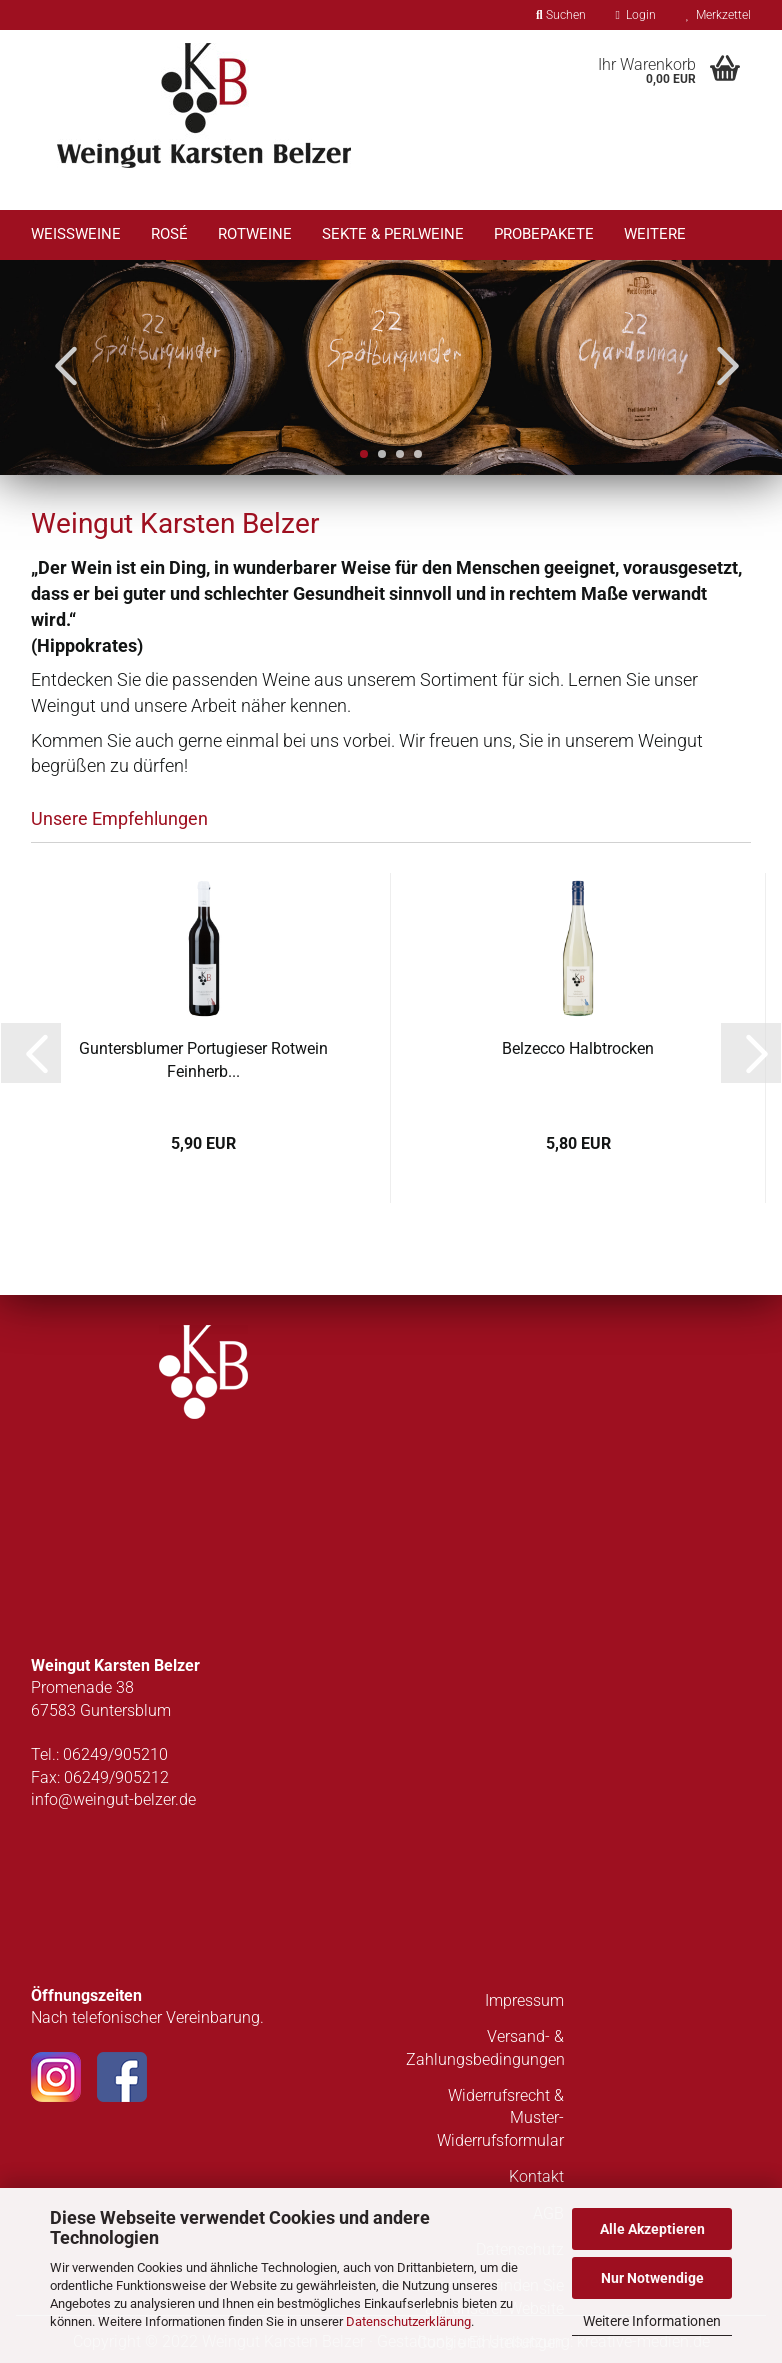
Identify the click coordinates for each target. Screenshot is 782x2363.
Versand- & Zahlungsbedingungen (485, 2047)
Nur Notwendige (652, 2278)
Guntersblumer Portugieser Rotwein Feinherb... (203, 1060)
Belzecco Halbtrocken (578, 1048)
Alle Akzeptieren (652, 2229)
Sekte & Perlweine (393, 234)
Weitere (655, 234)
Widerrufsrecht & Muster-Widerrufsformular (500, 2118)
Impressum (524, 2000)
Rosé (169, 234)
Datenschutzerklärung (408, 2321)
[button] (31, 1053)
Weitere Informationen (652, 2321)
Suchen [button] (561, 15)
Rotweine (255, 234)
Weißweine (76, 234)
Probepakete (544, 234)
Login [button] (636, 15)
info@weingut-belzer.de (113, 1799)
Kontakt (536, 2176)
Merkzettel (718, 15)
